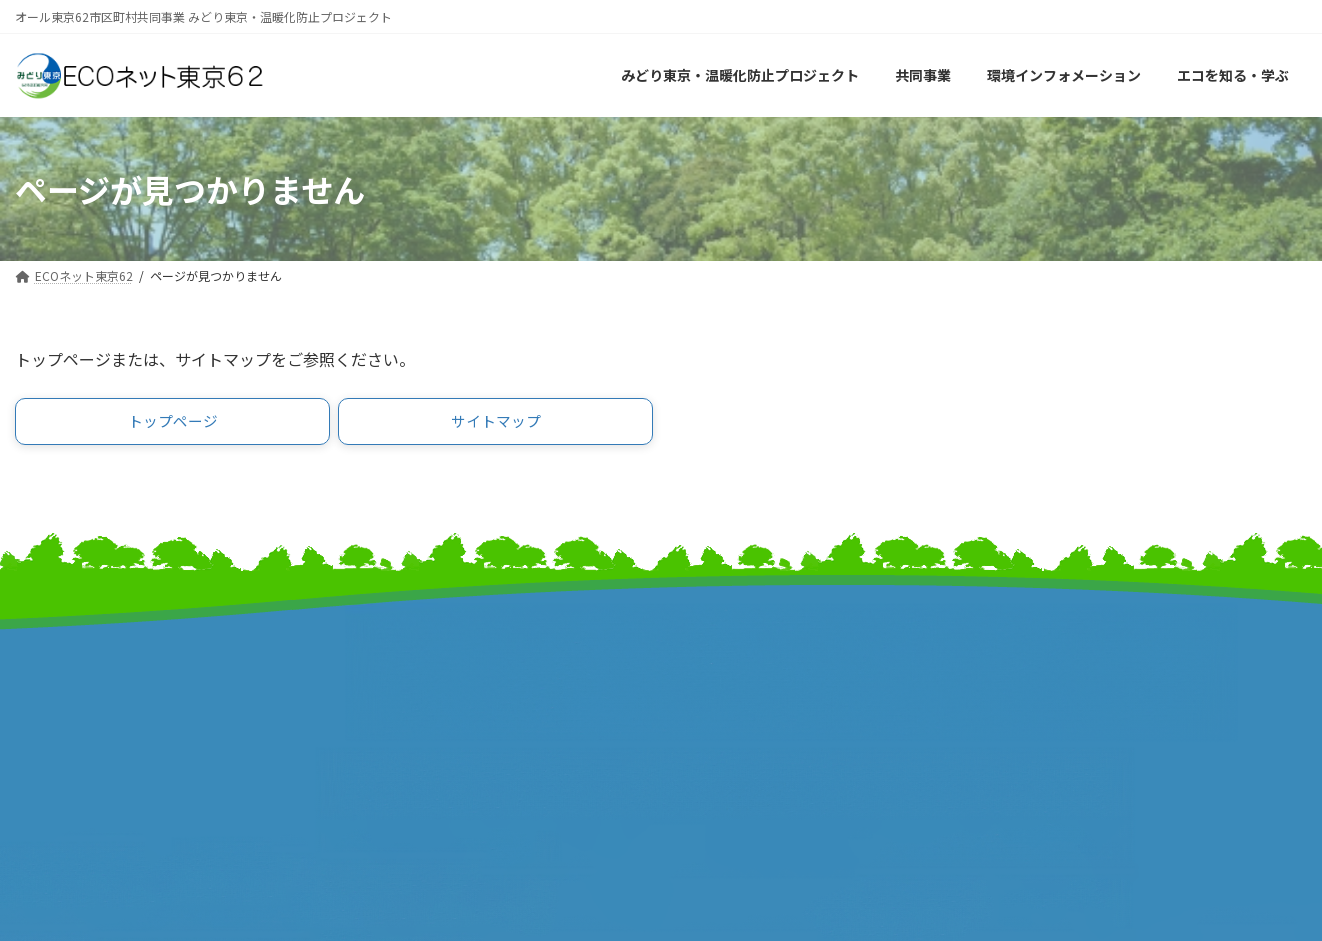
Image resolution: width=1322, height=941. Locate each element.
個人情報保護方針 (1067, 703)
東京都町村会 (391, 716)
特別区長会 (383, 695)
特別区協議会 (721, 695)
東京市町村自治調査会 (751, 674)
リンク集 (1037, 661)
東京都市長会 (391, 674)
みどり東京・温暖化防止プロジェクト (142, 674)
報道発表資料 (60, 716)
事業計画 (45, 695)
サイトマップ (1052, 640)
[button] (172, 424)
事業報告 (45, 737)
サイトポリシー (1059, 682)
